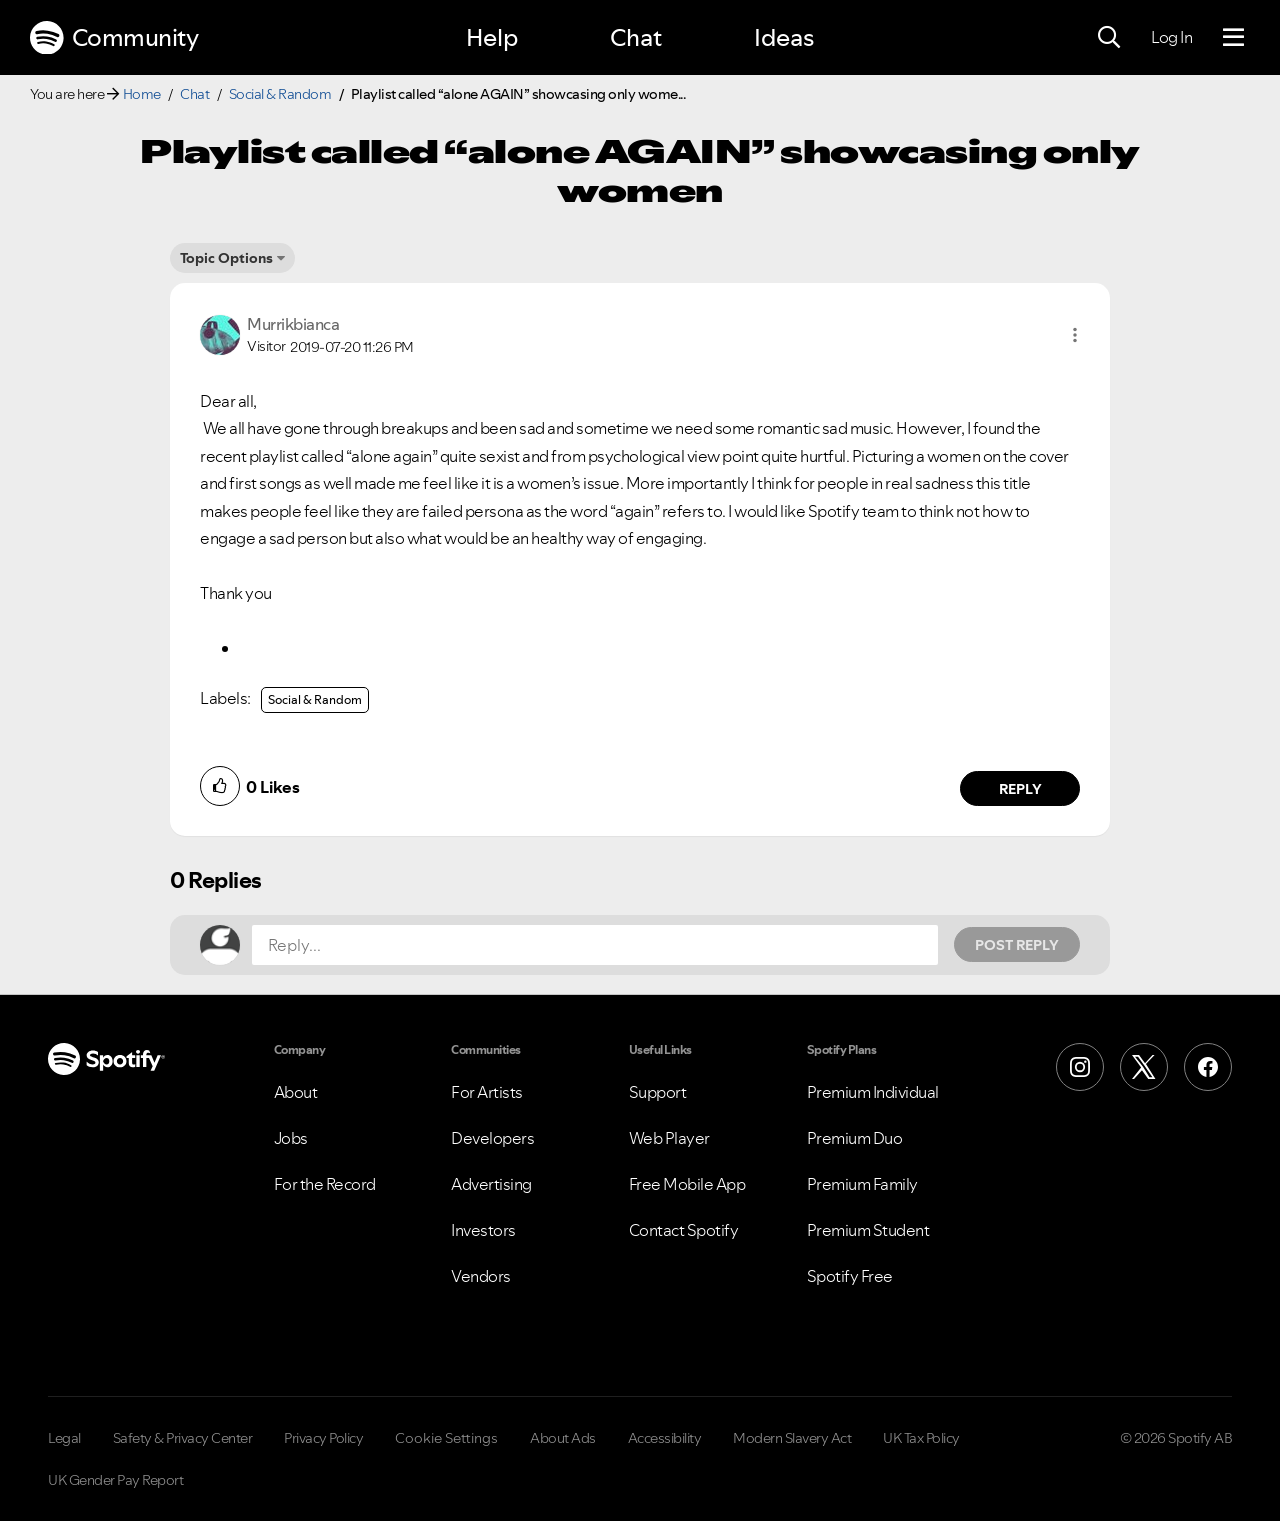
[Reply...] (595, 945)
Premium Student (868, 1230)
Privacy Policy (323, 1438)
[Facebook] (1208, 1067)
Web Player (669, 1138)
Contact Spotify (684, 1230)
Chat (636, 37)
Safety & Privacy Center (183, 1438)
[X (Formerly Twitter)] (1144, 1067)
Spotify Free (850, 1276)
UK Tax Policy (921, 1438)
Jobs (291, 1138)
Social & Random (280, 94)
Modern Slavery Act (792, 1438)
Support (658, 1092)
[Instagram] (1080, 1067)
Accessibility (665, 1438)
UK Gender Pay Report (115, 1480)
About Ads (563, 1438)
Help (492, 37)
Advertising (491, 1184)
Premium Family (862, 1184)
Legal (64, 1438)
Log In (1171, 37)
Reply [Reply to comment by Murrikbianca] (1020, 789)
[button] (1075, 335)
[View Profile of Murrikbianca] (293, 324)
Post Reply (1017, 945)
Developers (492, 1138)
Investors (483, 1230)
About (296, 1092)
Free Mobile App (687, 1184)
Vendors (481, 1276)
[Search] (1109, 38)
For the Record (325, 1184)
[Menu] (1233, 38)
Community (114, 38)
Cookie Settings (446, 1438)
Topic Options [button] (226, 258)
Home (142, 94)
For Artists (487, 1092)
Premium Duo (855, 1138)
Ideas (784, 37)
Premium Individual (873, 1092)
